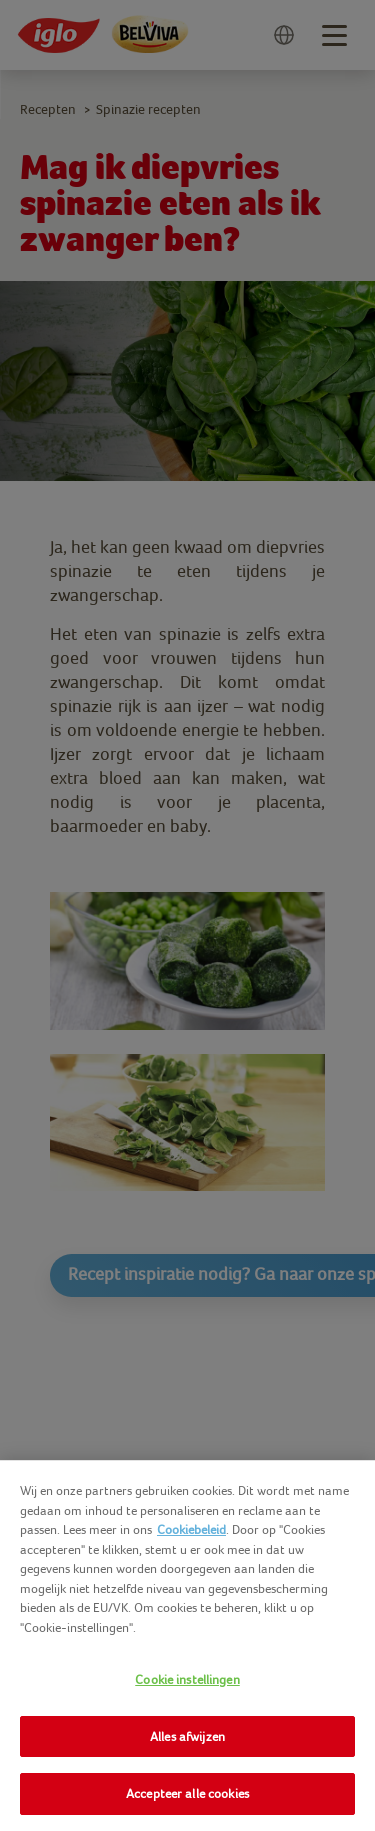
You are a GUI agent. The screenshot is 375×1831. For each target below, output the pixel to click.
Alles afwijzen (187, 1736)
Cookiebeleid (191, 1529)
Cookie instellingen (187, 1679)
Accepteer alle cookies (187, 1793)
